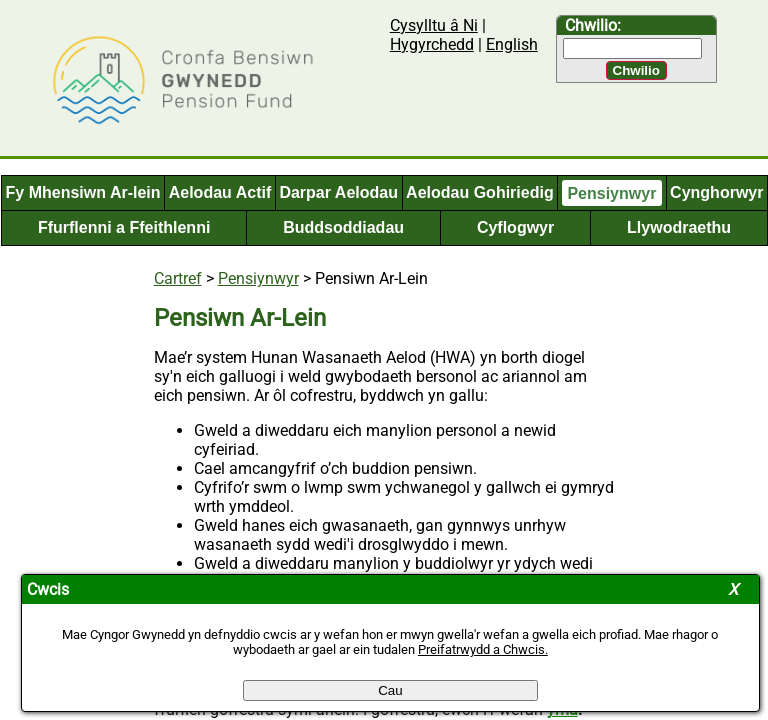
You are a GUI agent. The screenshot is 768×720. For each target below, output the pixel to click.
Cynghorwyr (716, 192)
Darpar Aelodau (338, 192)
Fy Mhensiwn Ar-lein (83, 192)
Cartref (178, 278)
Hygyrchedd (432, 44)
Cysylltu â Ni (434, 25)
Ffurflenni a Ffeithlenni (124, 227)
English (512, 44)
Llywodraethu (679, 227)
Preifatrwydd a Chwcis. (483, 649)
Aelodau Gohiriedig (480, 192)
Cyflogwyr (515, 227)
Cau (390, 690)
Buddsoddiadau (343, 227)
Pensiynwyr (611, 192)
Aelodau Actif (220, 192)
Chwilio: (593, 25)
